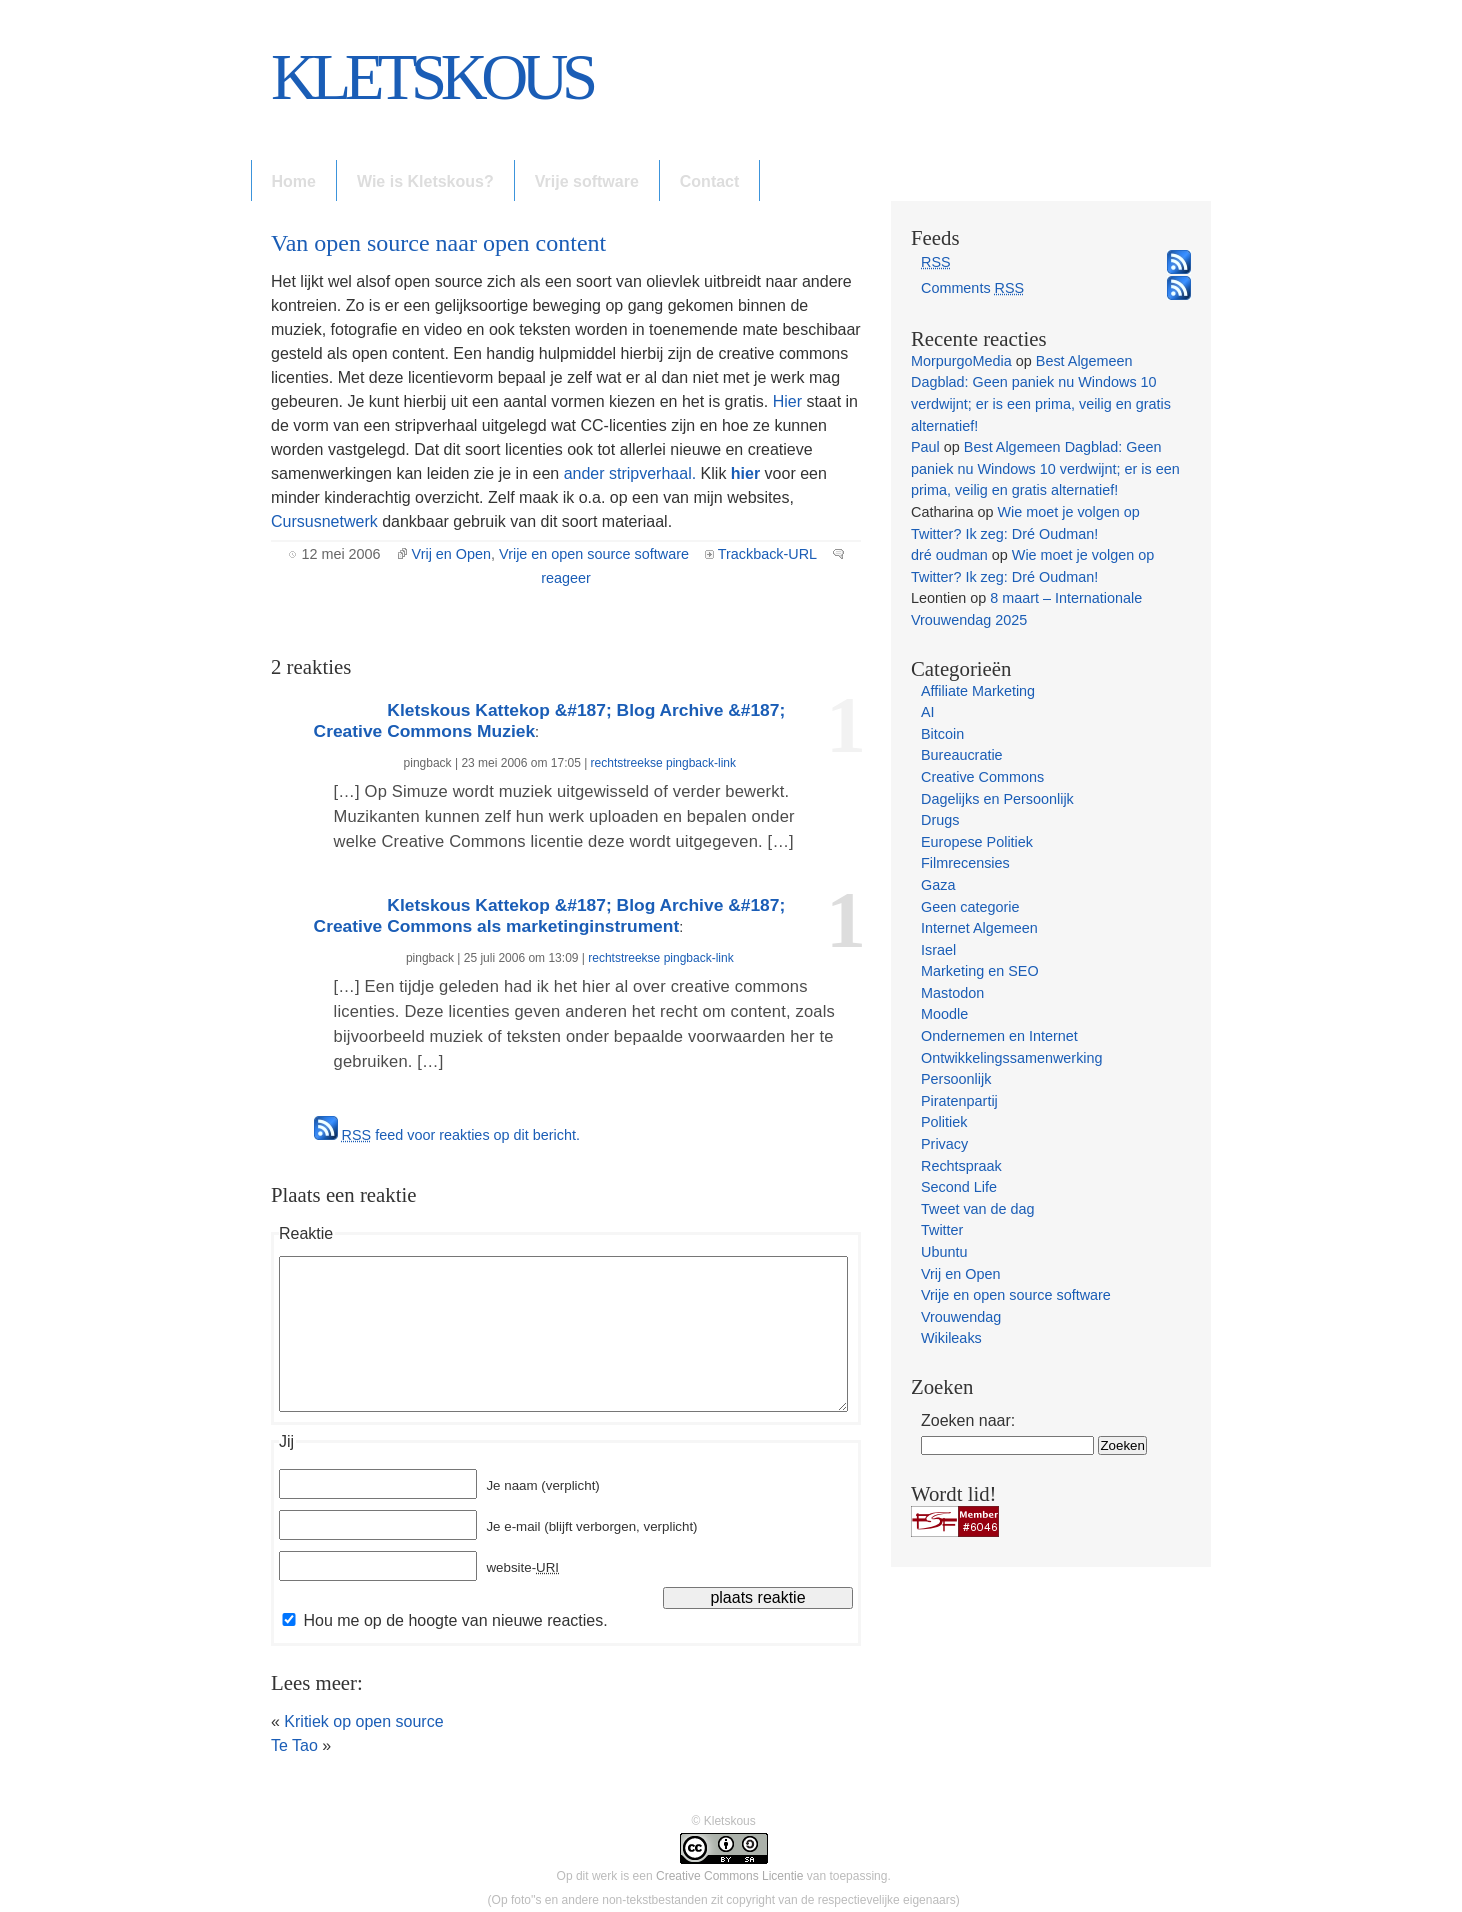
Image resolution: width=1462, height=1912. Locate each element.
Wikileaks (951, 1338)
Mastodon (952, 993)
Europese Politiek (977, 842)
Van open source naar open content (438, 243)
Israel (938, 950)
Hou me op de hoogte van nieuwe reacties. (455, 1620)
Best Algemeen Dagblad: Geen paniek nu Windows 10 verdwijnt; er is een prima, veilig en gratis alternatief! (1045, 468)
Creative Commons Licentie (729, 1876)
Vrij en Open (451, 554)
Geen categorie (970, 907)
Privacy (944, 1144)
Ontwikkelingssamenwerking (1012, 1058)
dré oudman (949, 555)
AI (928, 712)
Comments (972, 288)
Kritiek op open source (363, 1721)
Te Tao (294, 1745)
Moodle (944, 1014)
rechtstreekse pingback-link (663, 763)
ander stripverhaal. (632, 473)
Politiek (944, 1122)
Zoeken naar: (968, 1420)
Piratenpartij (959, 1101)
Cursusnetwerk (324, 521)
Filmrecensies (965, 863)
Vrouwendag (961, 1317)
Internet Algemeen (979, 928)
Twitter (942, 1230)
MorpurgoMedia (961, 361)
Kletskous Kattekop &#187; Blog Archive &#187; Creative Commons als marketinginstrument (550, 915)
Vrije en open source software (594, 554)
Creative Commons (982, 777)
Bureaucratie (962, 755)
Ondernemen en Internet (999, 1036)
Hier (790, 401)
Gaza (938, 885)
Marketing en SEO (980, 971)
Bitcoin (942, 734)
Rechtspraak (961, 1166)
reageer (566, 578)
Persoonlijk (956, 1079)
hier (745, 473)
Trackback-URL (767, 554)
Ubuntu (944, 1252)
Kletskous (431, 77)
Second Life (959, 1187)
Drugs (940, 820)
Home (294, 181)
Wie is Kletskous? (425, 181)
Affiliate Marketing (978, 691)
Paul (925, 447)
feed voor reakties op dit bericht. (461, 1135)
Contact (710, 181)
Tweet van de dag (978, 1209)
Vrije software (587, 181)
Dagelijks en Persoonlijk (997, 799)
